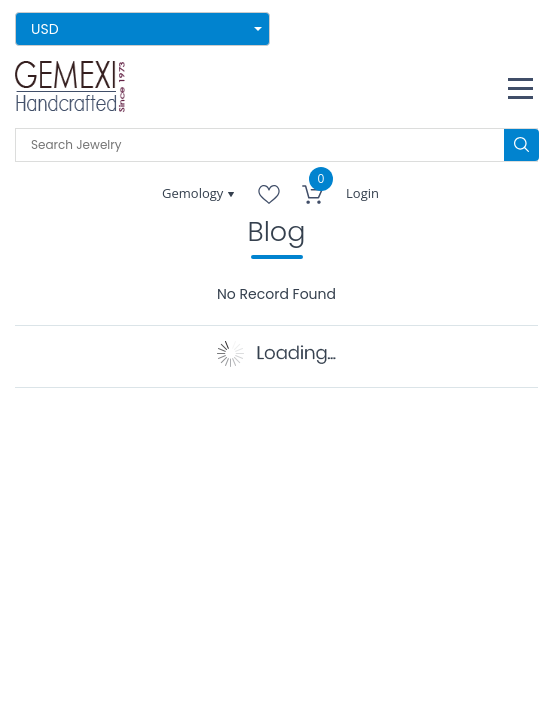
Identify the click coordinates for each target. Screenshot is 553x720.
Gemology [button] (194, 193)
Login (362, 193)
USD (45, 29)
